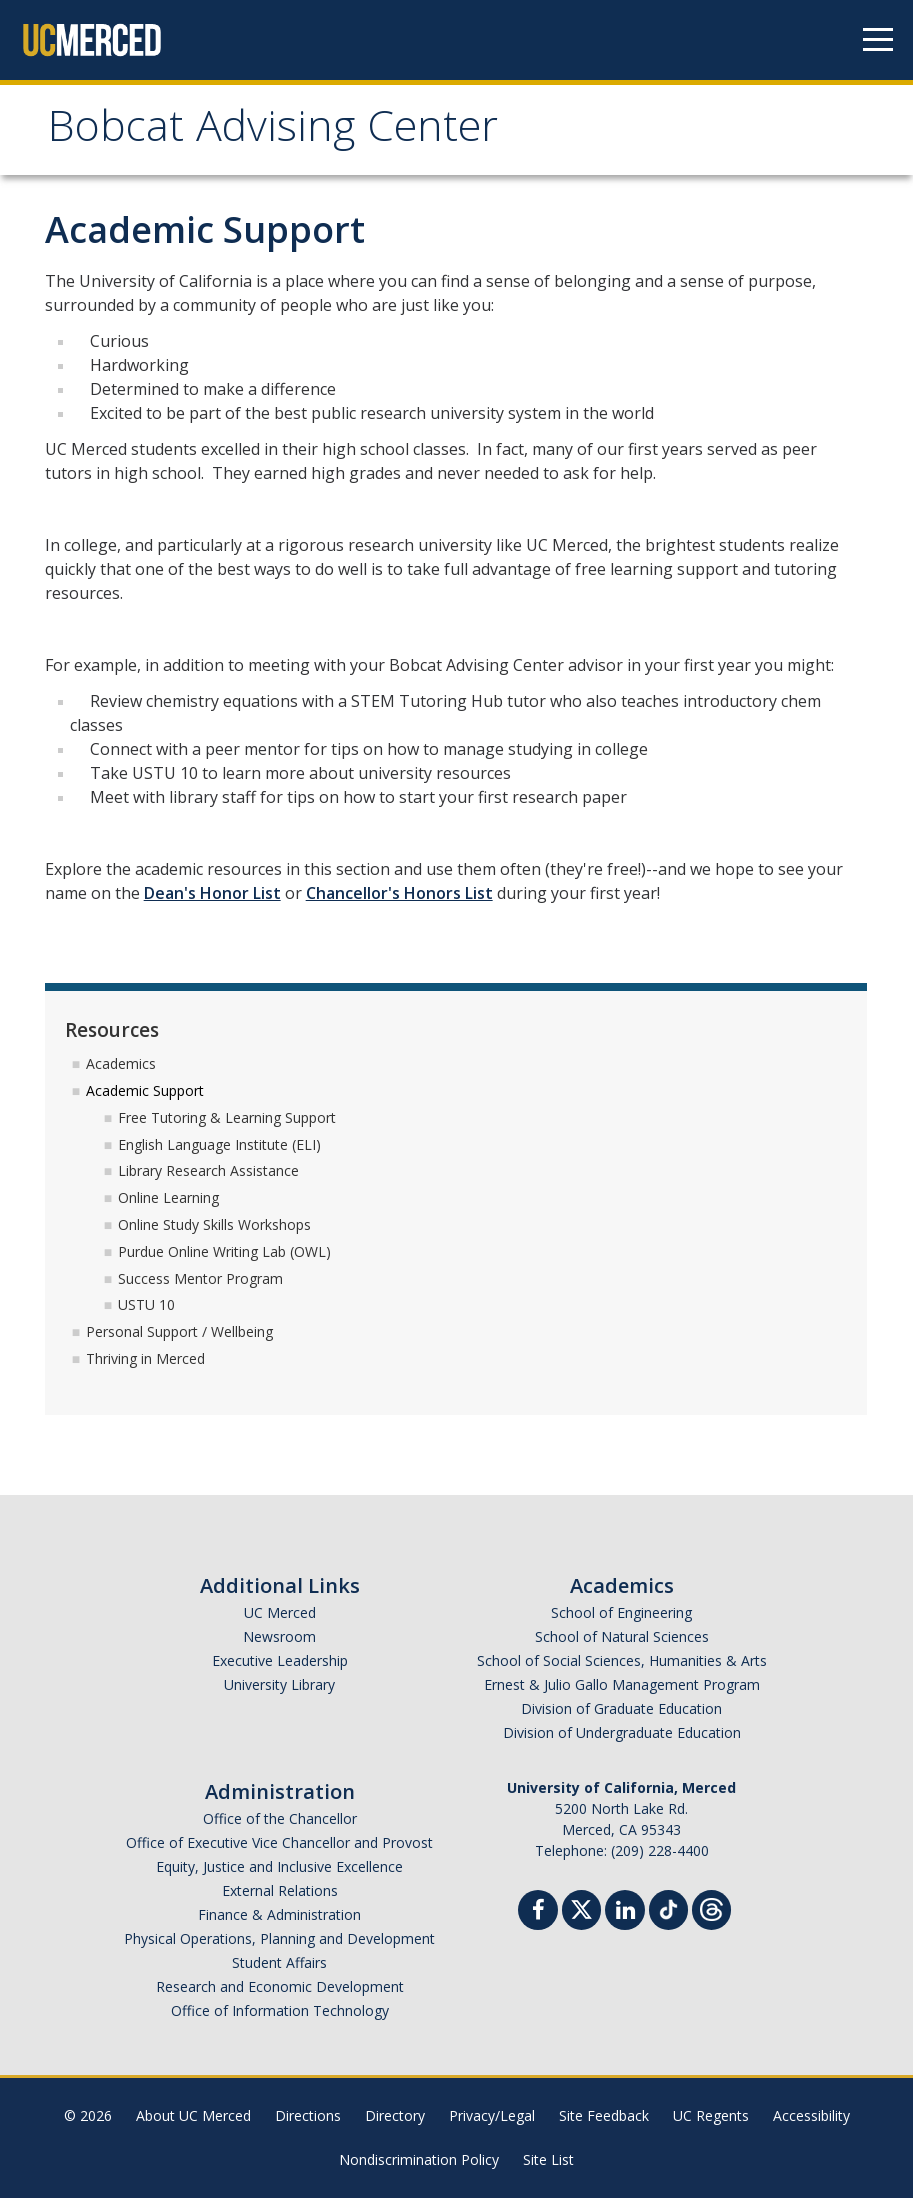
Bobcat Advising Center (283, 133)
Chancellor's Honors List (399, 896)
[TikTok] (668, 1909)
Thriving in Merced (145, 1360)
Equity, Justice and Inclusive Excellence (279, 1868)
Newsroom (279, 1638)
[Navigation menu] (878, 40)
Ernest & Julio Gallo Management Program (622, 1686)
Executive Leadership (280, 1662)
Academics (121, 1065)
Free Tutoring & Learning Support (227, 1119)
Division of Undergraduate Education (622, 1734)
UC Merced (280, 1614)
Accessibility (811, 2117)
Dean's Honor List (212, 896)
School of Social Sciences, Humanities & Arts (622, 1662)
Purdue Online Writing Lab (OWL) (224, 1253)
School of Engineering (621, 1614)
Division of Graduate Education (621, 1710)
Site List (548, 2161)
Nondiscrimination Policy (419, 2161)
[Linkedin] (625, 1914)
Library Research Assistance (208, 1173)
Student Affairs (279, 1964)
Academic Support (145, 1092)
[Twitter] (581, 1909)
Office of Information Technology (280, 2012)
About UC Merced (193, 2117)
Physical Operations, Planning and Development (279, 1940)
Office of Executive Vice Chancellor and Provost (279, 1844)
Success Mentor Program (200, 1280)
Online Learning (168, 1199)
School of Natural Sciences (622, 1638)
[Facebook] (538, 1914)
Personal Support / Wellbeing (179, 1333)
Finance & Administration (279, 1916)
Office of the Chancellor (280, 1820)
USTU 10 (146, 1307)
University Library (279, 1686)
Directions (308, 2117)
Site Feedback (604, 2117)
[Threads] (711, 1909)
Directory (395, 2117)
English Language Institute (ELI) (219, 1146)
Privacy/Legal (492, 2117)
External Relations (280, 1892)
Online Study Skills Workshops (214, 1226)
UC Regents (711, 2117)
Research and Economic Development (280, 1988)
